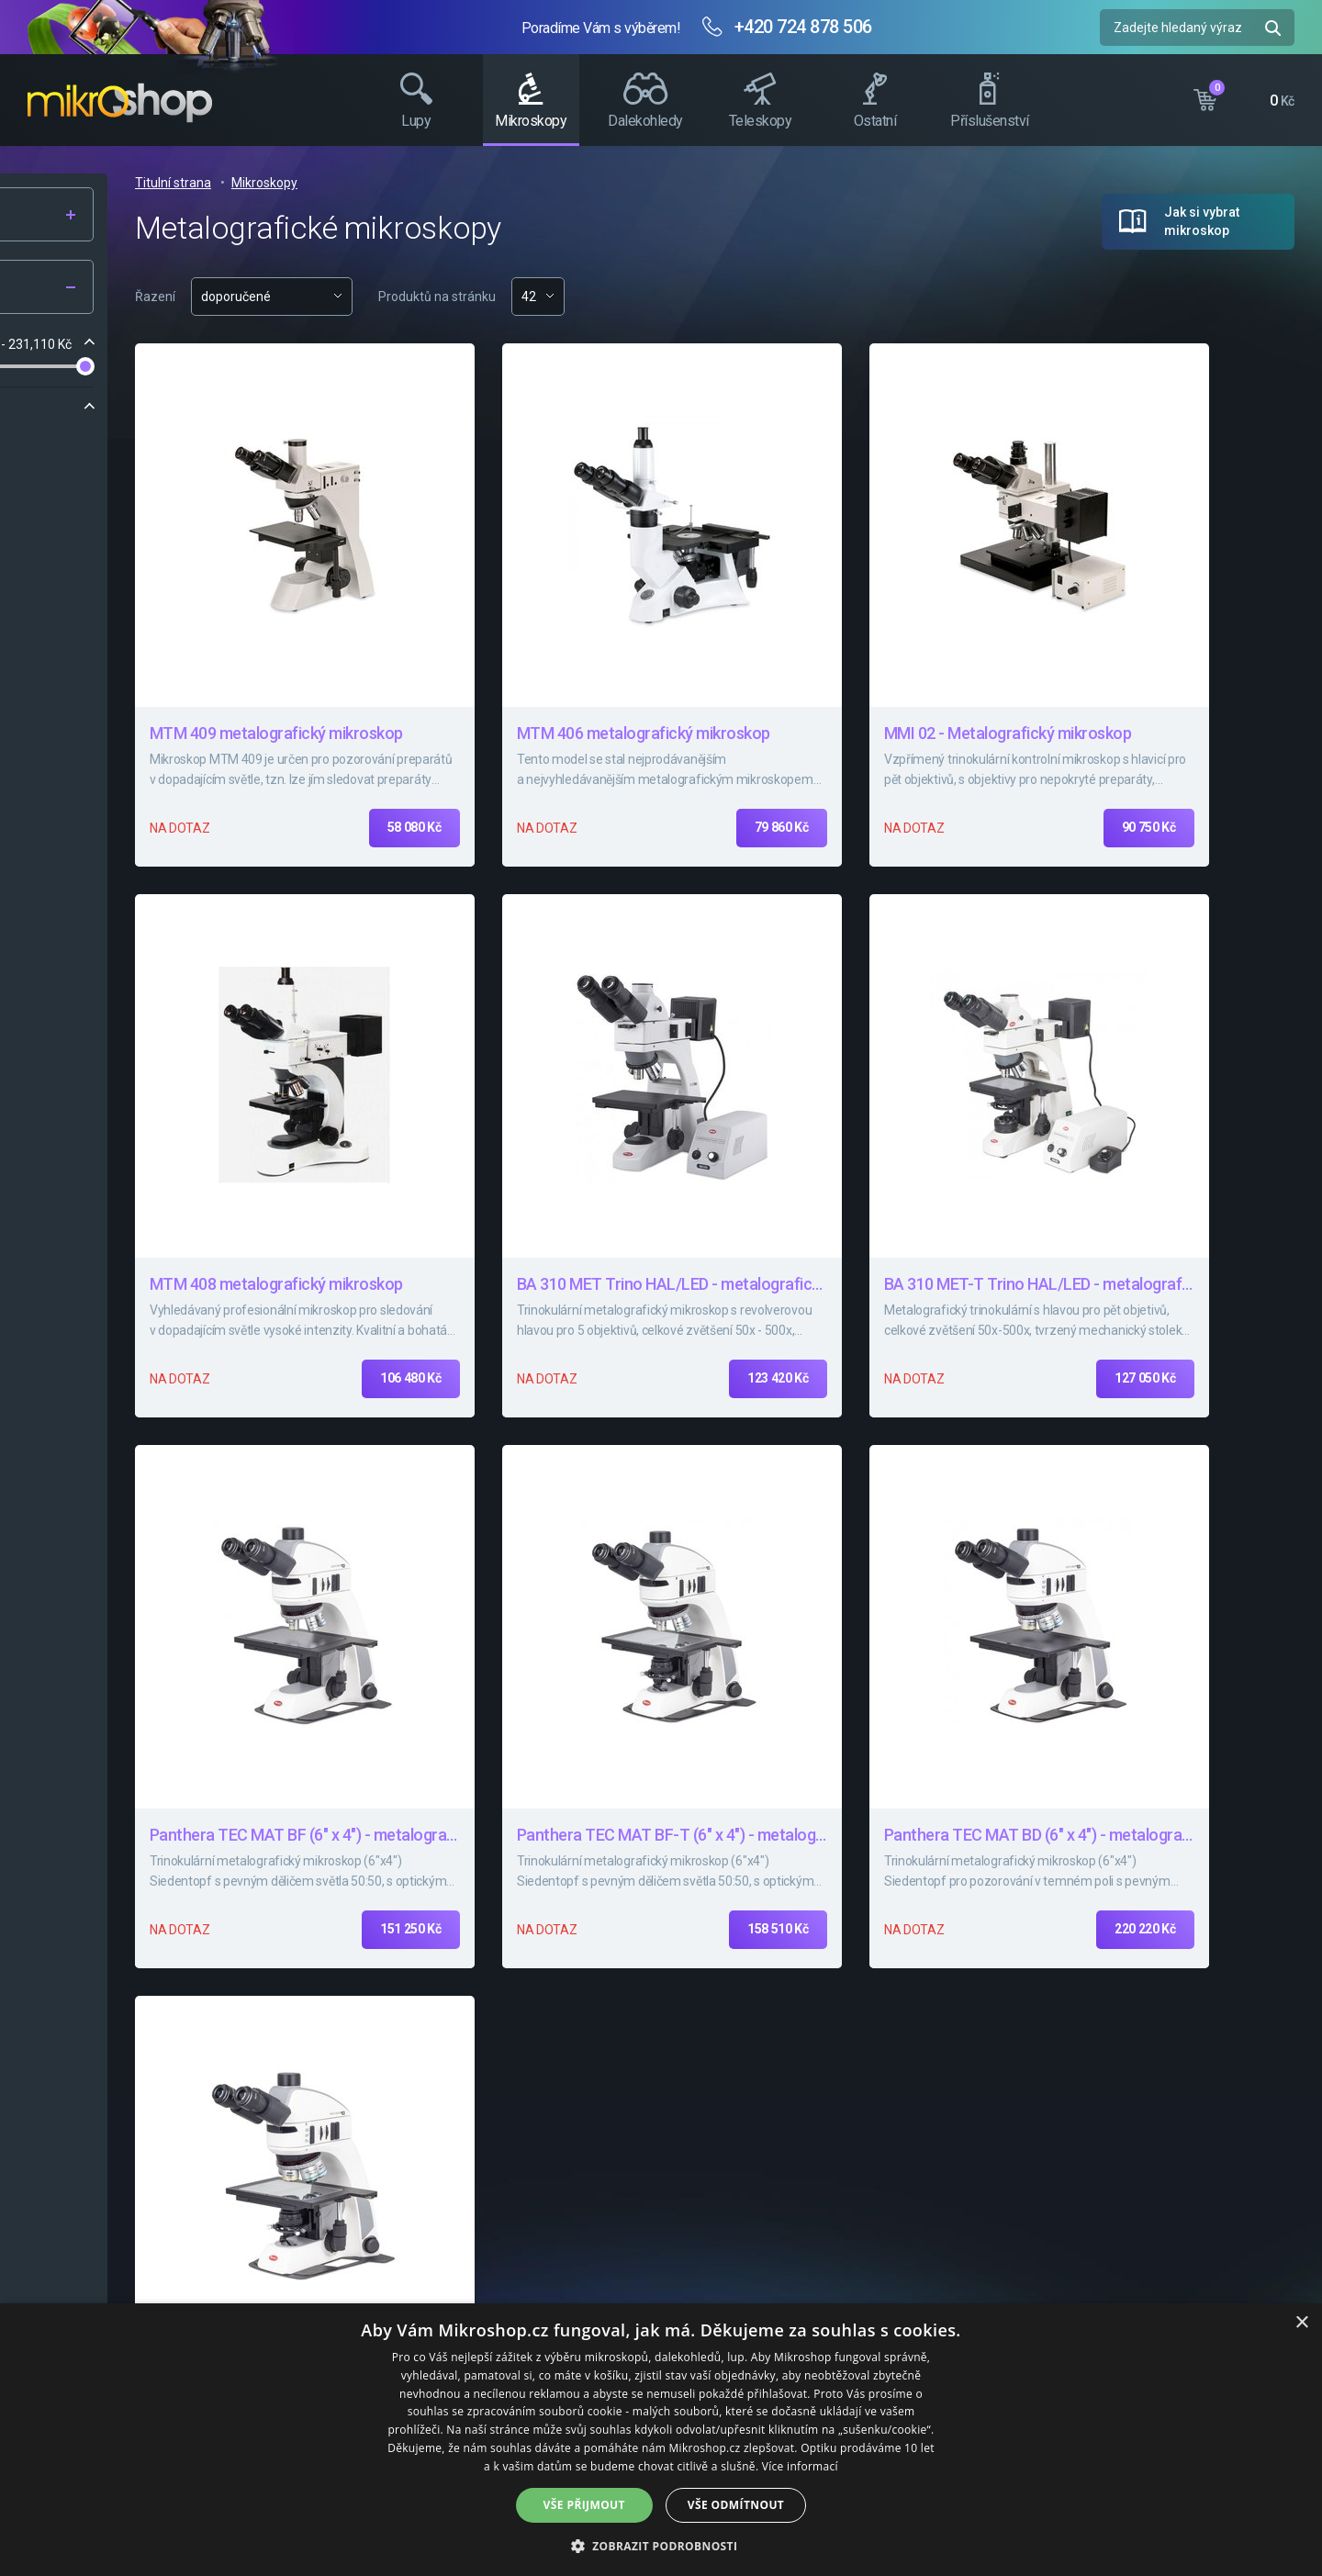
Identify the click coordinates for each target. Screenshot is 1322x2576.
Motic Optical (92, 443)
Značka (66, 408)
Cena (58, 344)
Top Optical (196, 443)
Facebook (1299, 344)
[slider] (49, 366)
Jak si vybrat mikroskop (1201, 221)
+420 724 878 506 (803, 27)
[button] (661, 2545)
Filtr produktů (140, 288)
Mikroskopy (521, 182)
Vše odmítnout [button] (736, 2505)
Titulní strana (430, 182)
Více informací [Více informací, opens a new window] (800, 2466)
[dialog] (661, 2439)
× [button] (1301, 2323)
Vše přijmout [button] (584, 2505)
